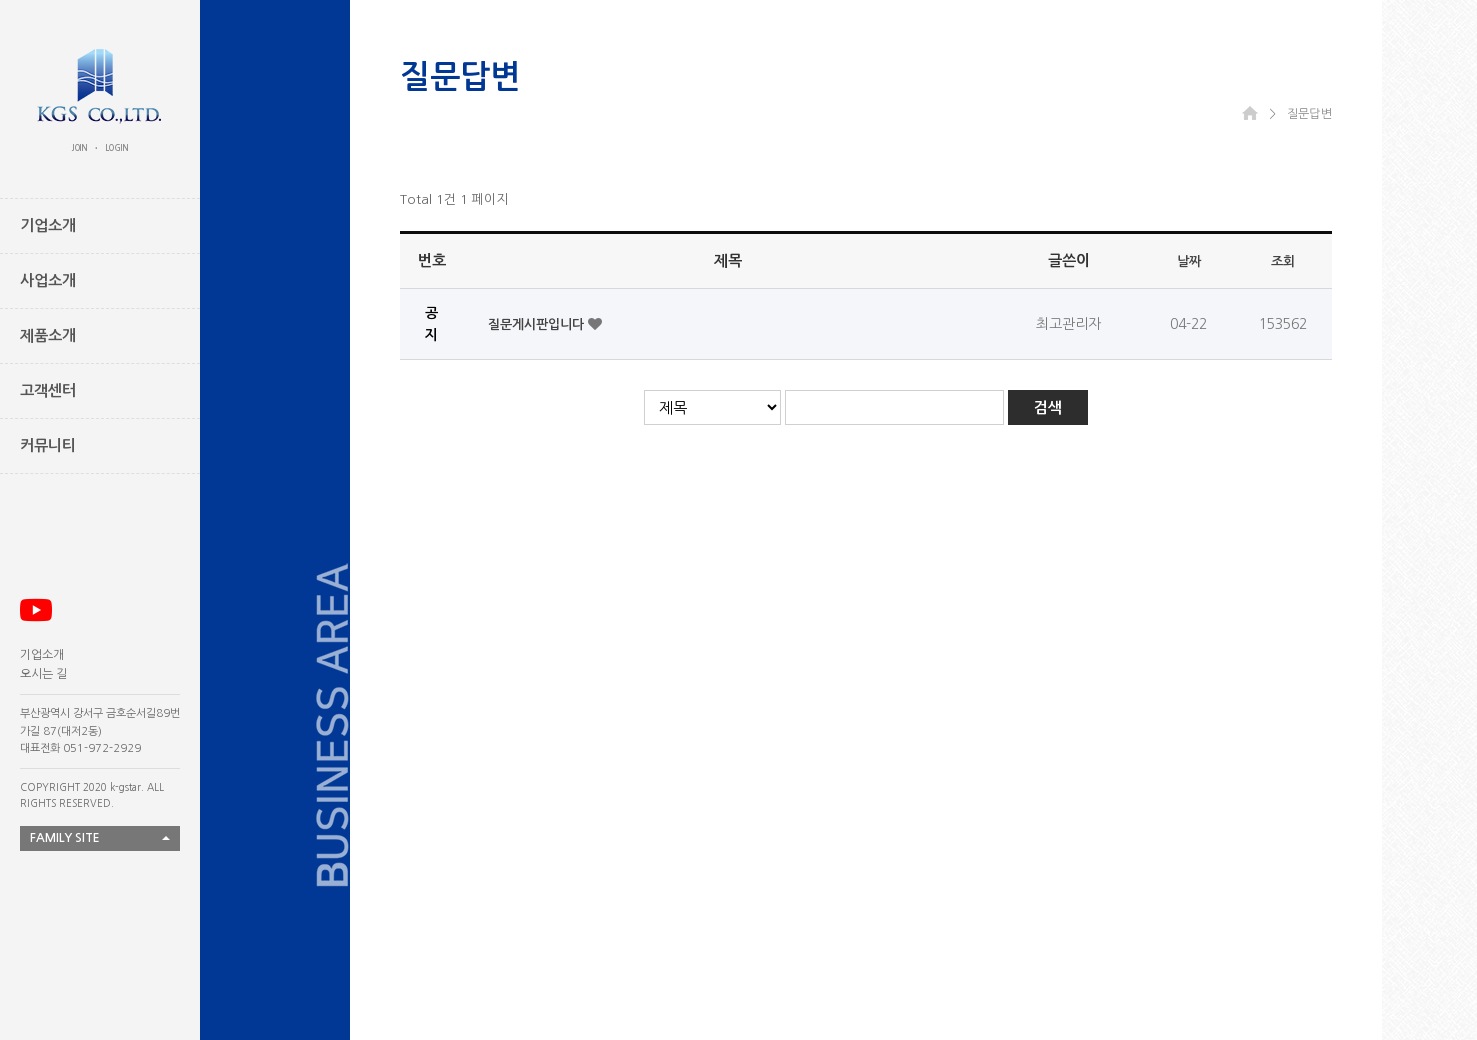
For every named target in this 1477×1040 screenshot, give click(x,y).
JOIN (80, 148)
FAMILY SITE (65, 838)
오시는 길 (43, 674)
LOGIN (117, 148)
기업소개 (42, 655)
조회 (1283, 261)
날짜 (1189, 261)
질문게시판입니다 (538, 324)
